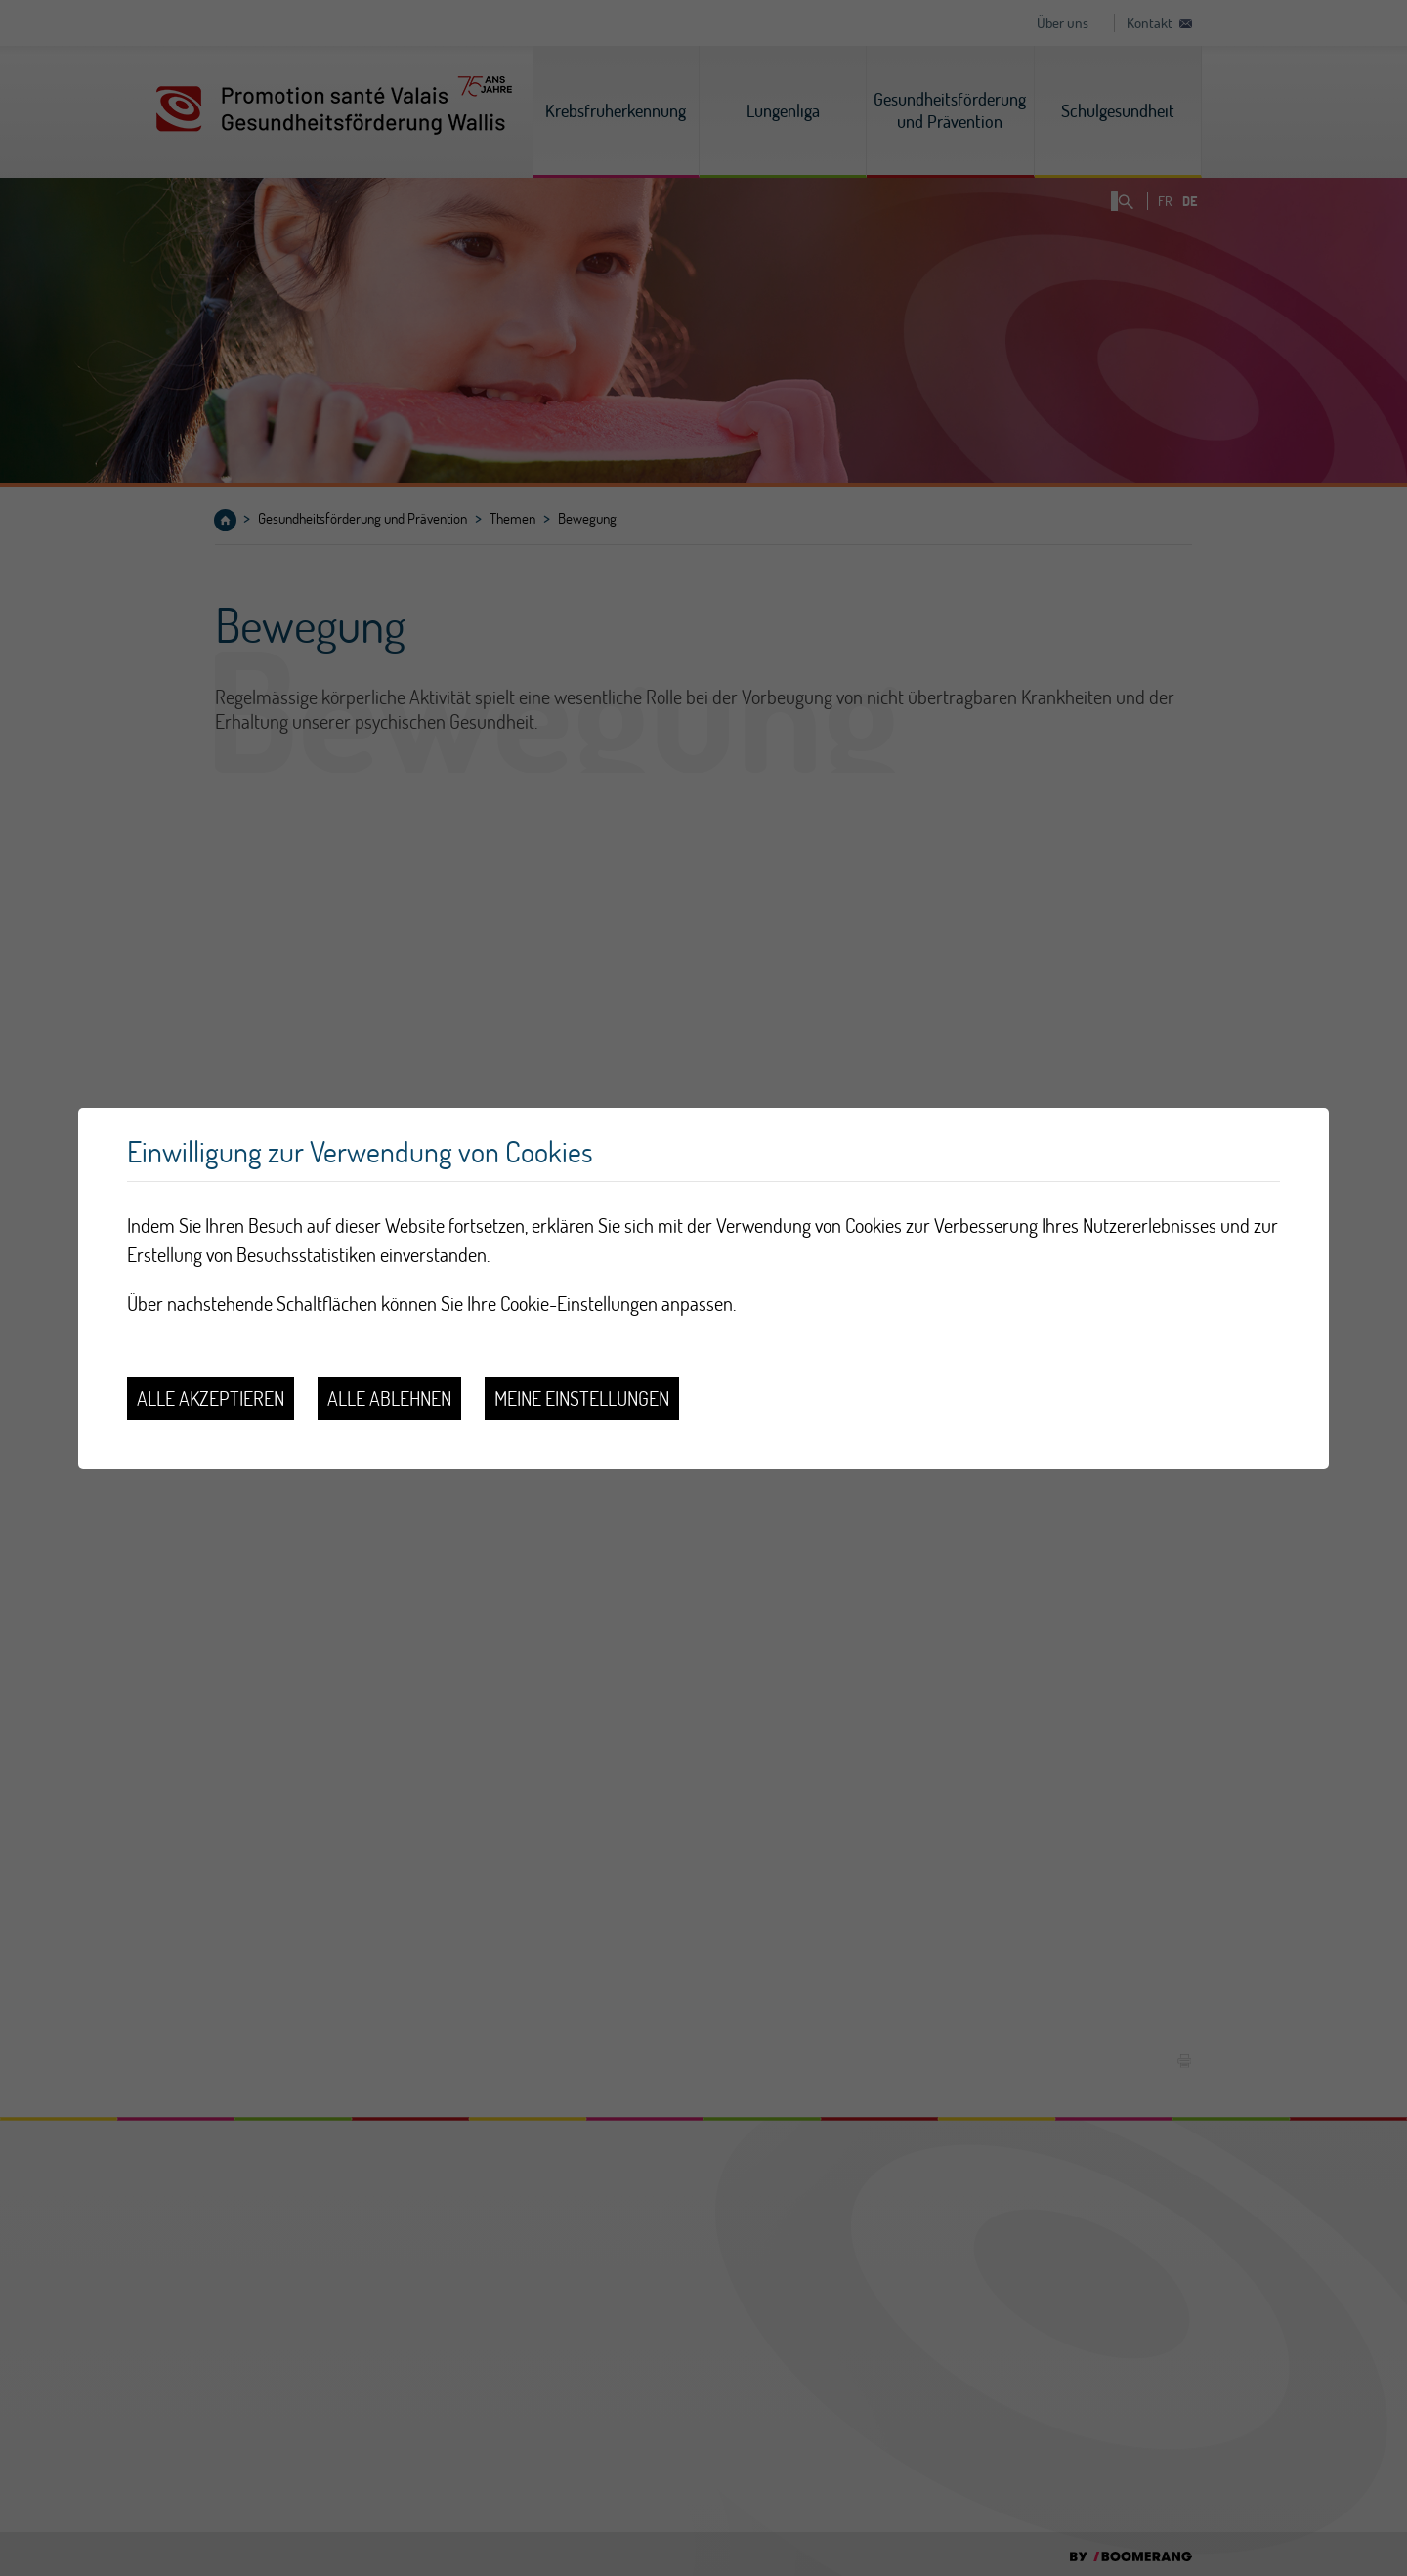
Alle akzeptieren (210, 1398)
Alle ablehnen (389, 1398)
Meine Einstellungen (581, 1398)
